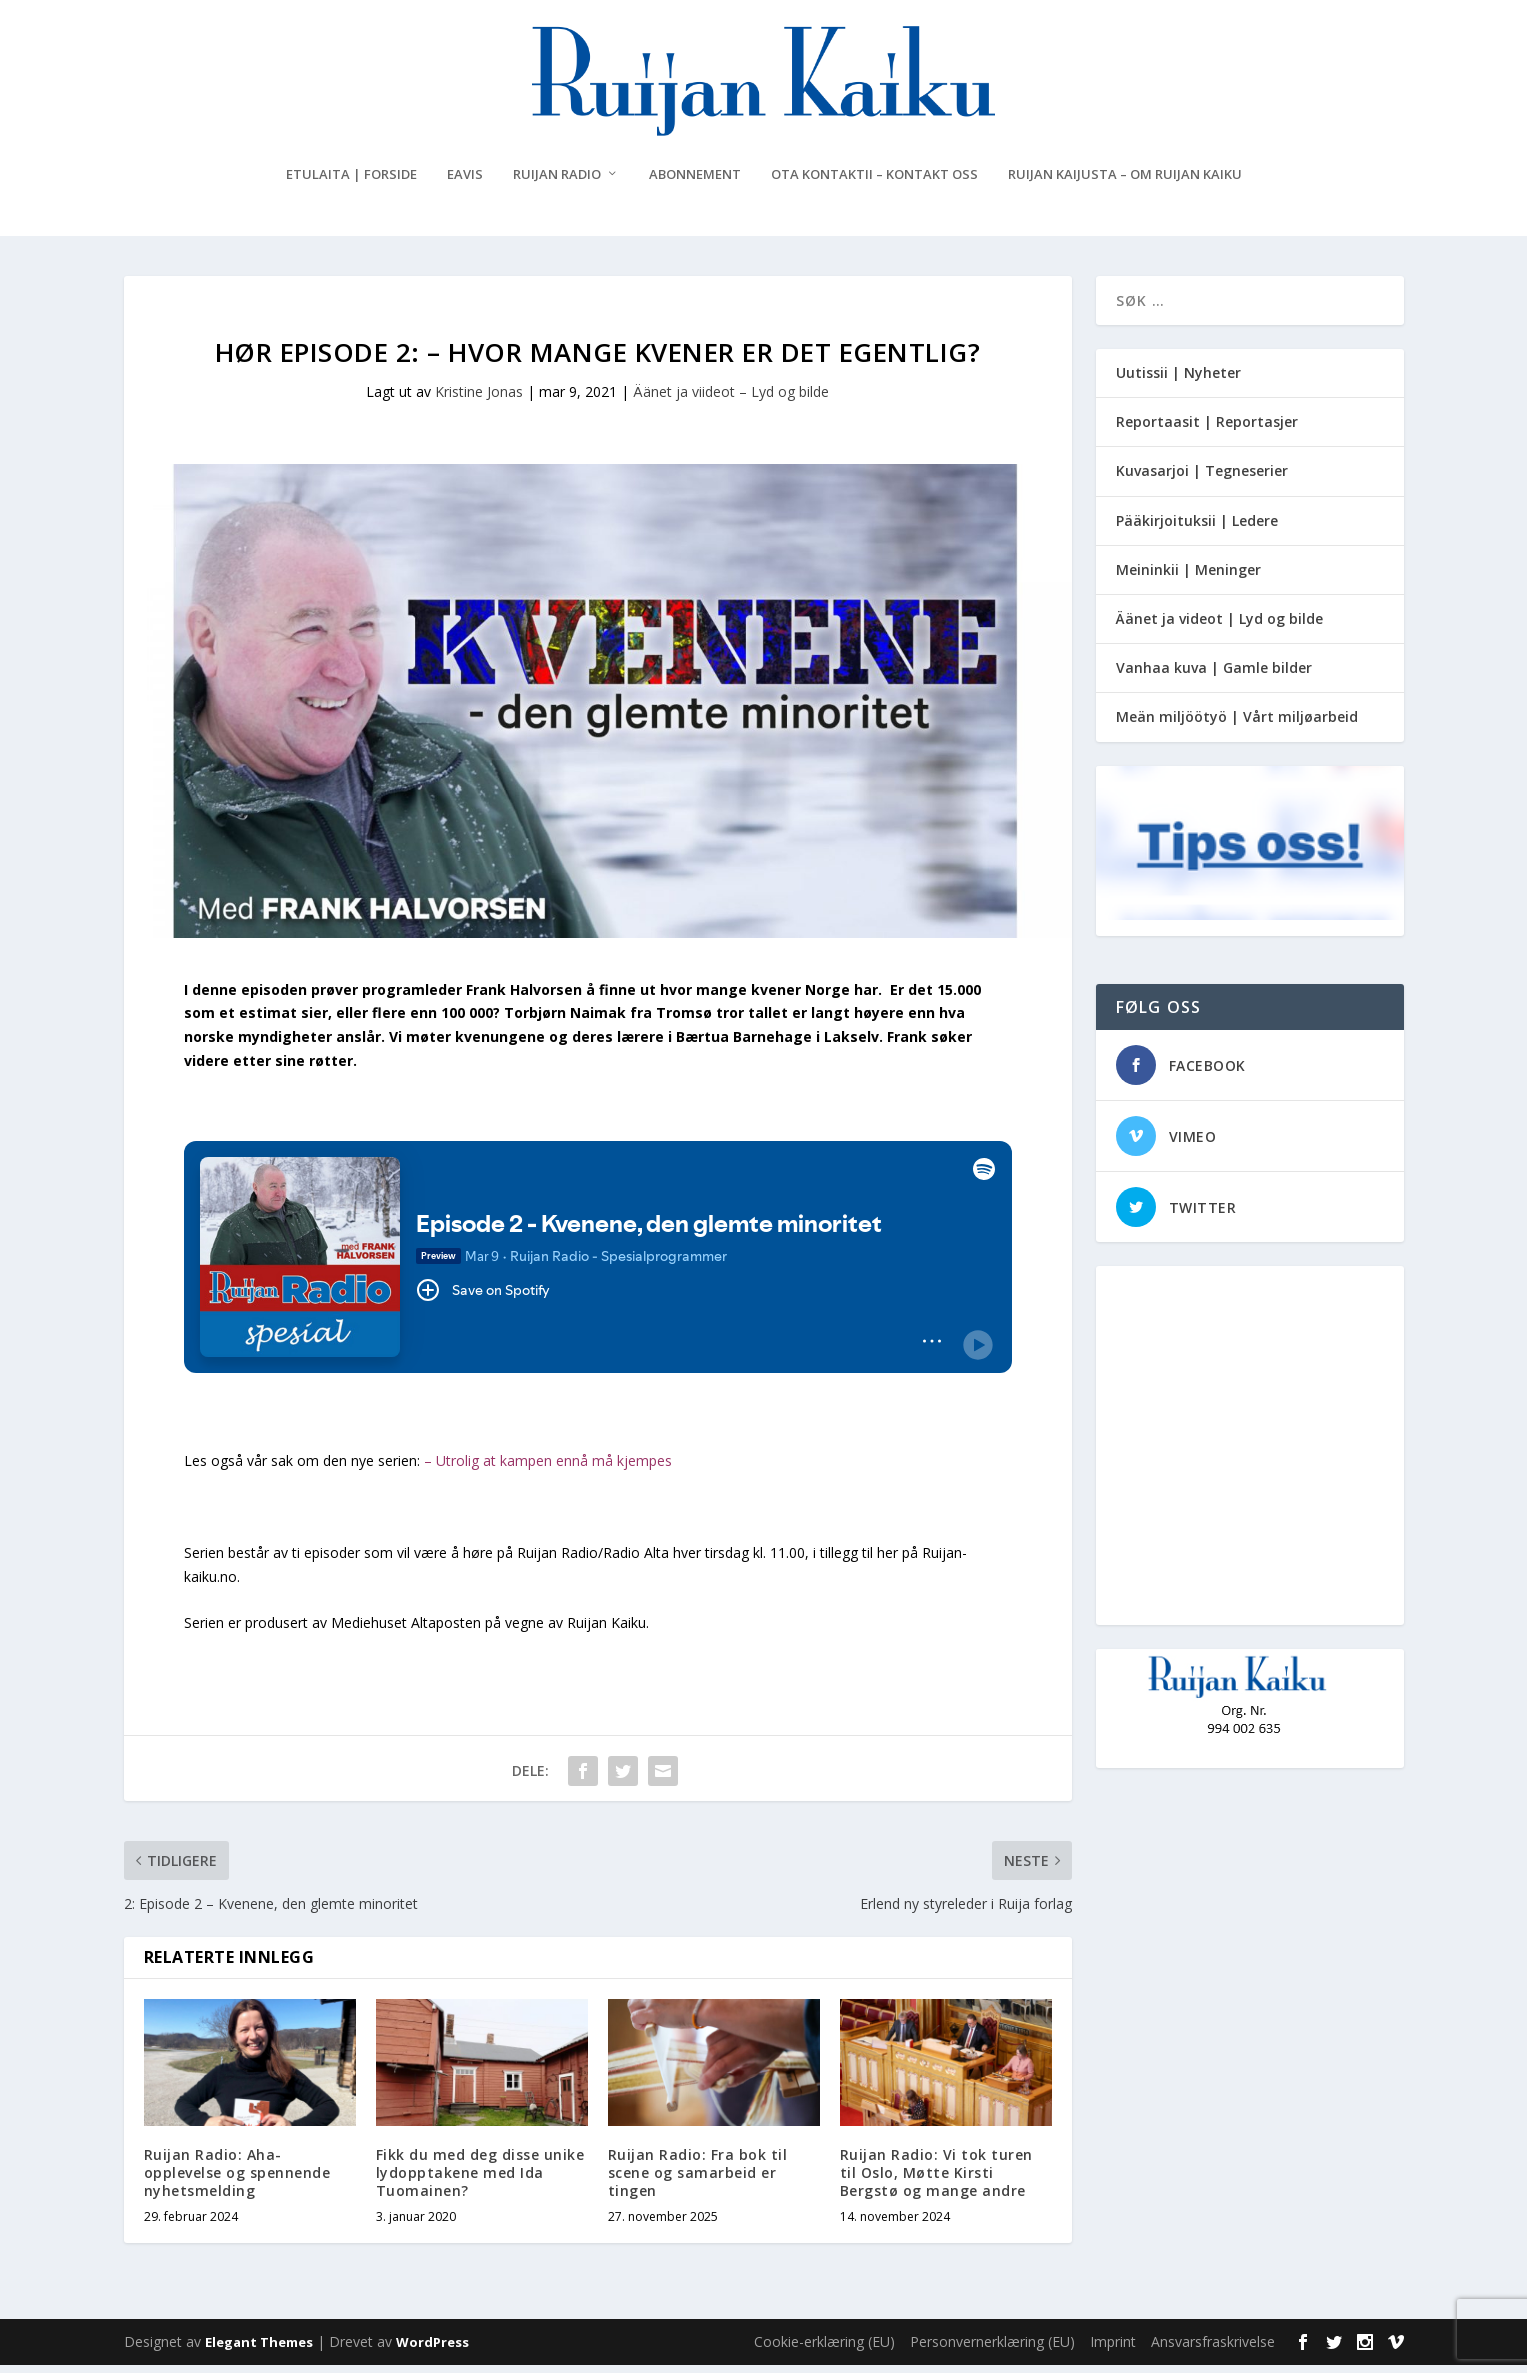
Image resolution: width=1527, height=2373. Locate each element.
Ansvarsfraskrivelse (1213, 2349)
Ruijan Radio (557, 182)
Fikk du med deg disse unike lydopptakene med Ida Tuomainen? (480, 2180)
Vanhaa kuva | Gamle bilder (1214, 675)
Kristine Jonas (479, 399)
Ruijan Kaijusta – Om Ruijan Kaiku (1125, 182)
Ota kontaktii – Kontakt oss (874, 182)
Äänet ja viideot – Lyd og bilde (731, 399)
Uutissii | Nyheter (1178, 380)
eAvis (465, 182)
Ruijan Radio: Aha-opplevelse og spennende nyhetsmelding (237, 2180)
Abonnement (695, 182)
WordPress (432, 2350)
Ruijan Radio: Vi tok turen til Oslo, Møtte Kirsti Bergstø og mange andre (936, 2180)
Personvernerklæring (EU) (992, 2349)
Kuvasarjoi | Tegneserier (1202, 478)
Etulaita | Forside (351, 182)
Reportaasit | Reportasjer (1207, 429)
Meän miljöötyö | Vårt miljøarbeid (1237, 724)
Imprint (1113, 2349)
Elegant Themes (259, 2350)
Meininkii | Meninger (1188, 577)
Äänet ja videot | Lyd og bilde (1219, 626)
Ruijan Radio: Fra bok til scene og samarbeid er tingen (698, 2180)
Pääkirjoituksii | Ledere (1197, 528)
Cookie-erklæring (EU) (824, 2349)
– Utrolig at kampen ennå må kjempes (548, 1468)
